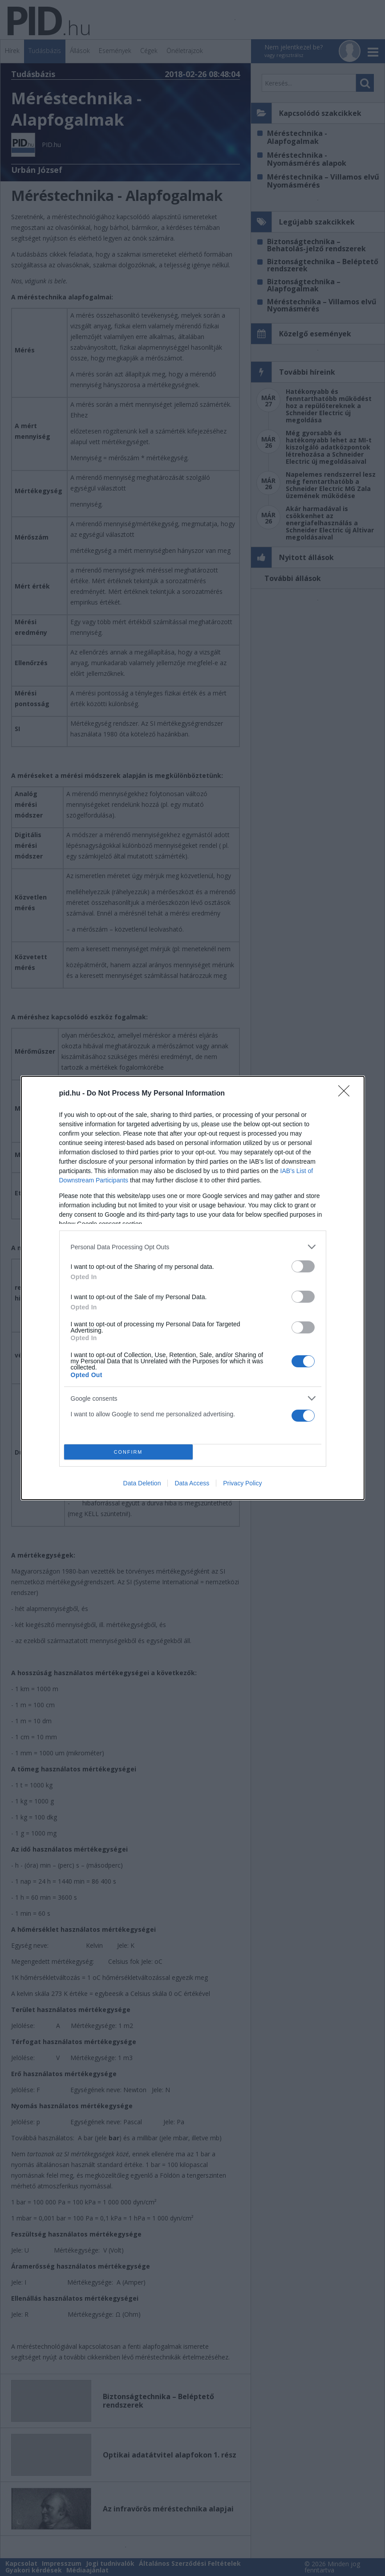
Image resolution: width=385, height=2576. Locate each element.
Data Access (191, 1483)
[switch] (303, 1266)
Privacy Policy (242, 1483)
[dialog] (192, 1288)
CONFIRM (128, 1452)
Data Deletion (142, 1483)
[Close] (346, 1093)
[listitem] (193, 1246)
